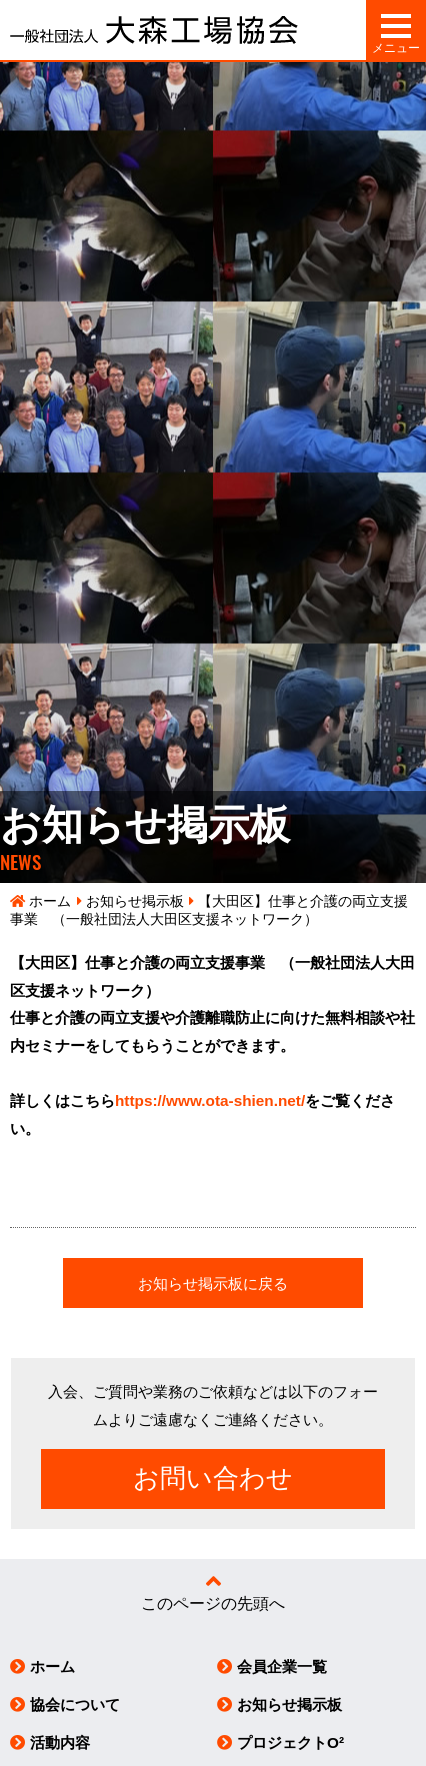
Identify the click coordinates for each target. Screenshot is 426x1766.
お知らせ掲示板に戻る (213, 1283)
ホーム (50, 901)
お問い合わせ (213, 1478)
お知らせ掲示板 (135, 901)
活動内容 (60, 1742)
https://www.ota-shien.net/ (210, 1100)
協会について (75, 1704)
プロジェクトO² (290, 1742)
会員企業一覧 (282, 1666)
